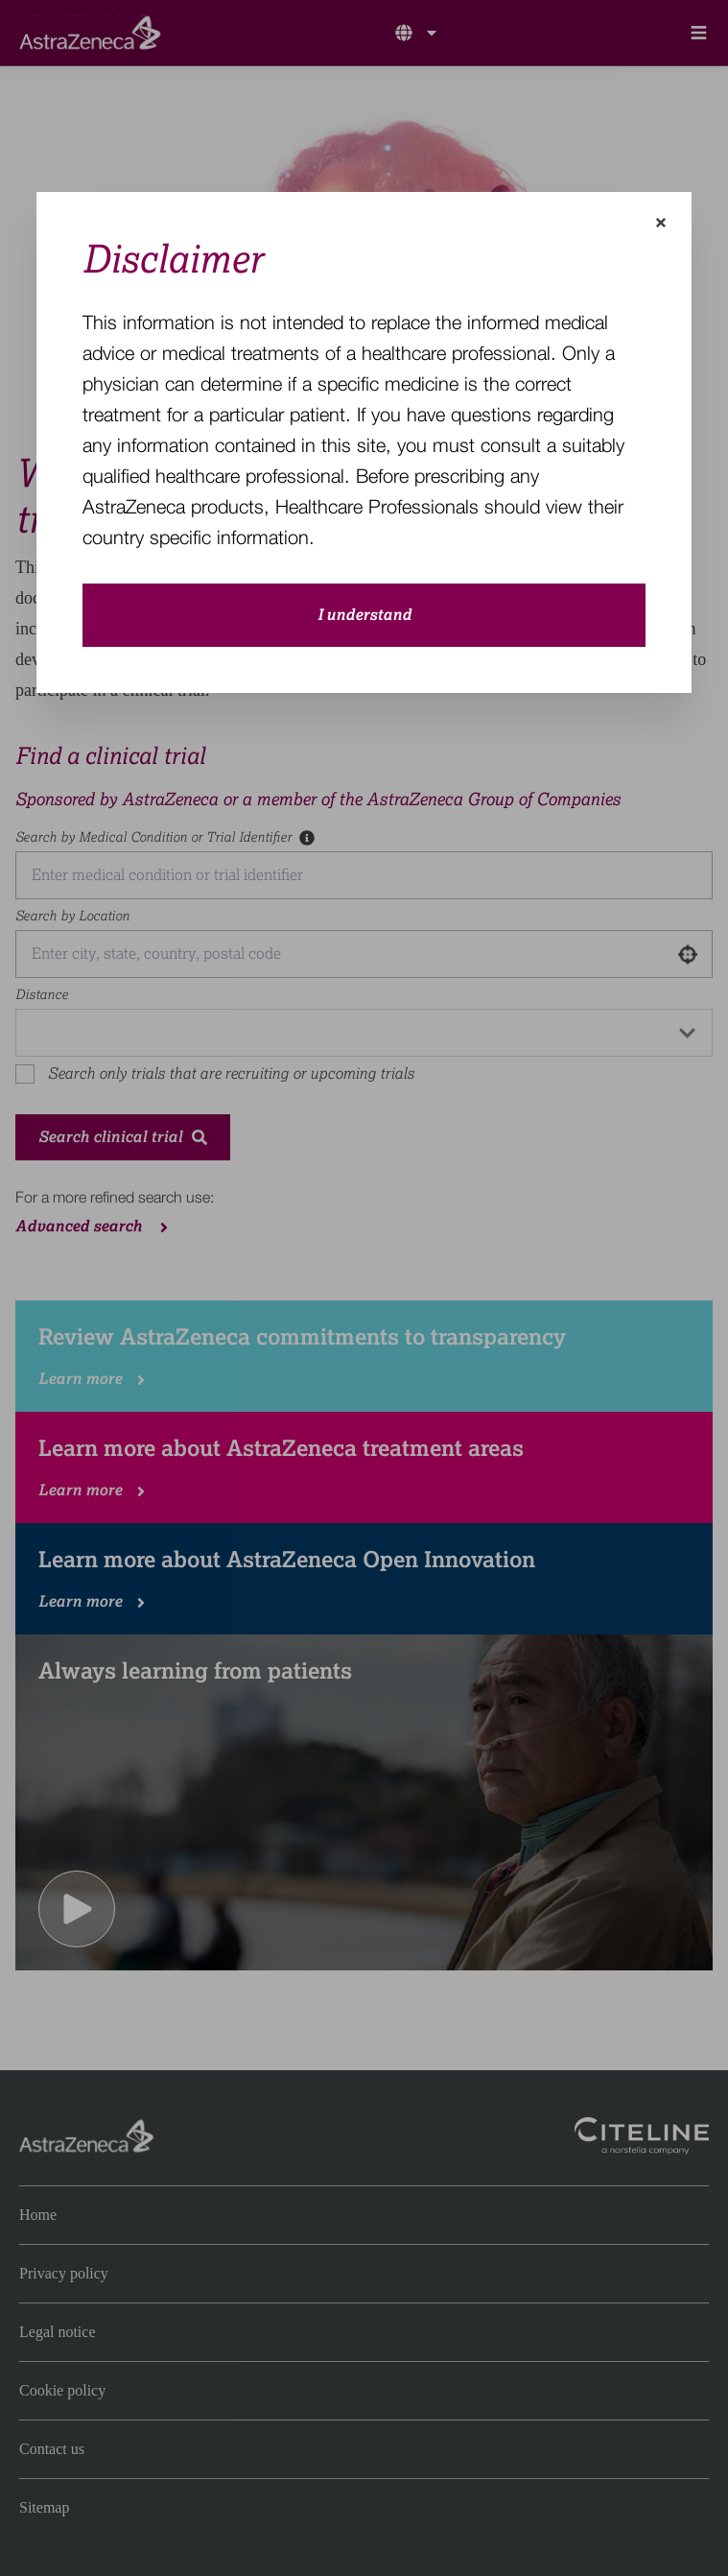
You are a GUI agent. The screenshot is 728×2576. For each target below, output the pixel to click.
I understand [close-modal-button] (364, 615)
